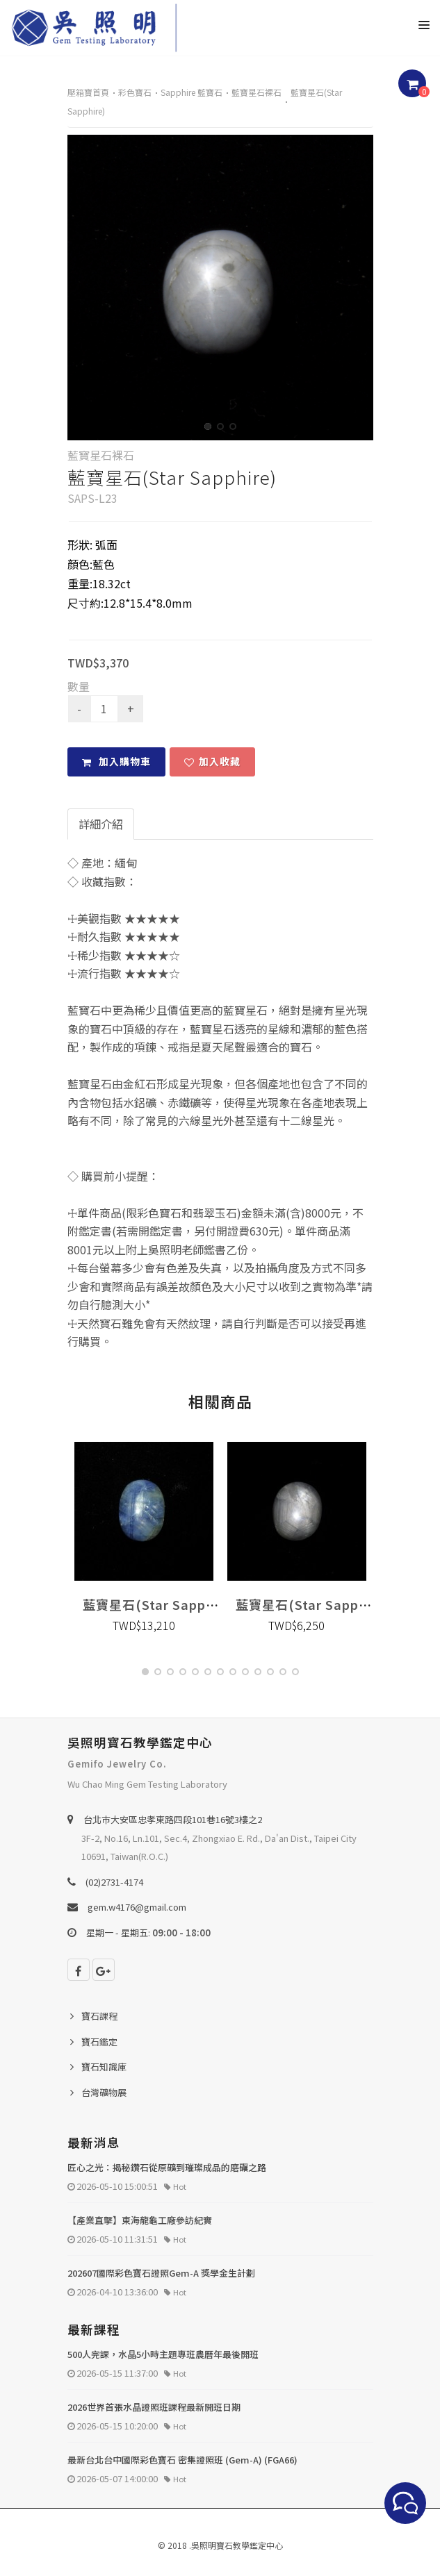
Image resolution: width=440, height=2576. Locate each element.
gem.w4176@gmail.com (137, 1906)
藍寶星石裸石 (256, 92)
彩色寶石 (135, 92)
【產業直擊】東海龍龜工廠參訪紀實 (139, 2220)
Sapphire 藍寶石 (191, 92)
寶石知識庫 (104, 2066)
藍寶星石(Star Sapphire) (160, 1604)
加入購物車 (116, 761)
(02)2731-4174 (114, 1881)
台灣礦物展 (104, 2092)
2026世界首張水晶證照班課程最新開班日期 (154, 2406)
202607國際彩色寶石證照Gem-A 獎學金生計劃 (161, 2272)
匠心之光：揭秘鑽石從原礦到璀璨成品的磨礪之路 (166, 2167)
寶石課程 (99, 2015)
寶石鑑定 (99, 2041)
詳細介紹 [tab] (101, 823)
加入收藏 (212, 761)
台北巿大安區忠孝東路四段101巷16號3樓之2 (172, 1819)
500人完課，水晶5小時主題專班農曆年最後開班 (163, 2354)
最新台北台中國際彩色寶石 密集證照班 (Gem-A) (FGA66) (182, 2459)
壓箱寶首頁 (88, 92)
